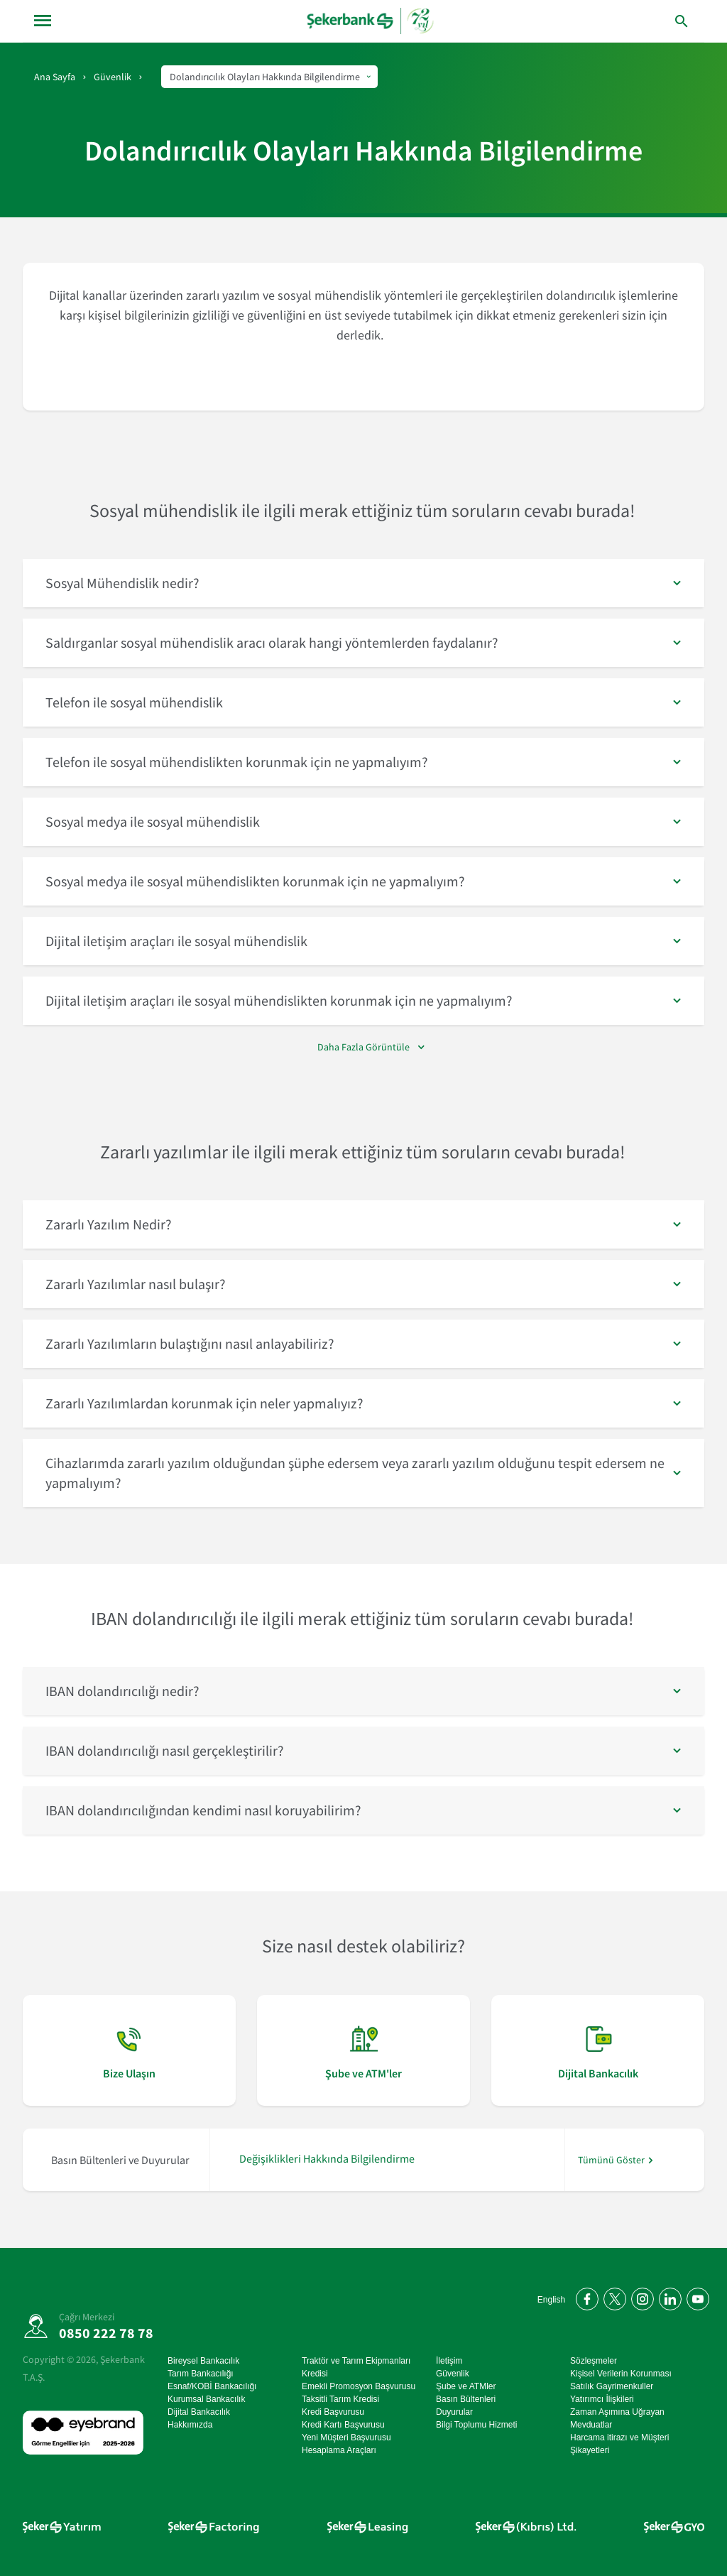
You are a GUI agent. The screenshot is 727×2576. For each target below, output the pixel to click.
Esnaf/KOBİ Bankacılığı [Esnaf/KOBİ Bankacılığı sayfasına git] (212, 2386)
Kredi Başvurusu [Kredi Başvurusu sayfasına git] (333, 2412)
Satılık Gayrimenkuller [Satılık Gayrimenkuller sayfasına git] (611, 2386)
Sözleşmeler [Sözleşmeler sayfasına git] (593, 2361)
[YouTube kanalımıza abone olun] (695, 2296)
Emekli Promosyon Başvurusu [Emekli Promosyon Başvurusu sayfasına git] (358, 2386)
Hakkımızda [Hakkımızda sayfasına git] (190, 2425)
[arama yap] (652, 21)
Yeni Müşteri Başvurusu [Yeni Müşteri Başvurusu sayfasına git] (346, 2437)
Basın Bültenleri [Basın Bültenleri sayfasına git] (466, 2399)
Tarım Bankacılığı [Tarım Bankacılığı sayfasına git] (201, 2374)
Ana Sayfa (54, 76)
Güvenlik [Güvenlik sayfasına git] (452, 2374)
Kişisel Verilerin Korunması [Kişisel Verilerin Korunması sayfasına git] (621, 2374)
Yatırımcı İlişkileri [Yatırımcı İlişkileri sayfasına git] (602, 2399)
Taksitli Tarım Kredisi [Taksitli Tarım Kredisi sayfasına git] (340, 2399)
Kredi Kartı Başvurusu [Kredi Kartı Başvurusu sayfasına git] (343, 2425)
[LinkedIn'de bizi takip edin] (668, 2296)
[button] (363, 583)
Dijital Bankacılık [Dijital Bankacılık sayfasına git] (199, 2412)
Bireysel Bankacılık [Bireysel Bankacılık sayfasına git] (203, 2361)
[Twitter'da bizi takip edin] (612, 2296)
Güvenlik (112, 76)
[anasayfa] (372, 21)
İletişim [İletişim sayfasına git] (449, 2361)
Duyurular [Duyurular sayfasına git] (454, 2412)
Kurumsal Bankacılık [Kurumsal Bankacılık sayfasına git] (206, 2399)
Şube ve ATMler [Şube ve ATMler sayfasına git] (466, 2386)
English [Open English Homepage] (551, 2300)
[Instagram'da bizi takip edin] (640, 2296)
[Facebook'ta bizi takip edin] (585, 2296)
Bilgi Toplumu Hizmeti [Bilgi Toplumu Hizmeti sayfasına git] (477, 2425)
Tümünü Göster (611, 2160)
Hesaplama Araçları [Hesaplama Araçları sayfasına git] (339, 2450)
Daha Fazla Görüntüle (363, 1047)
